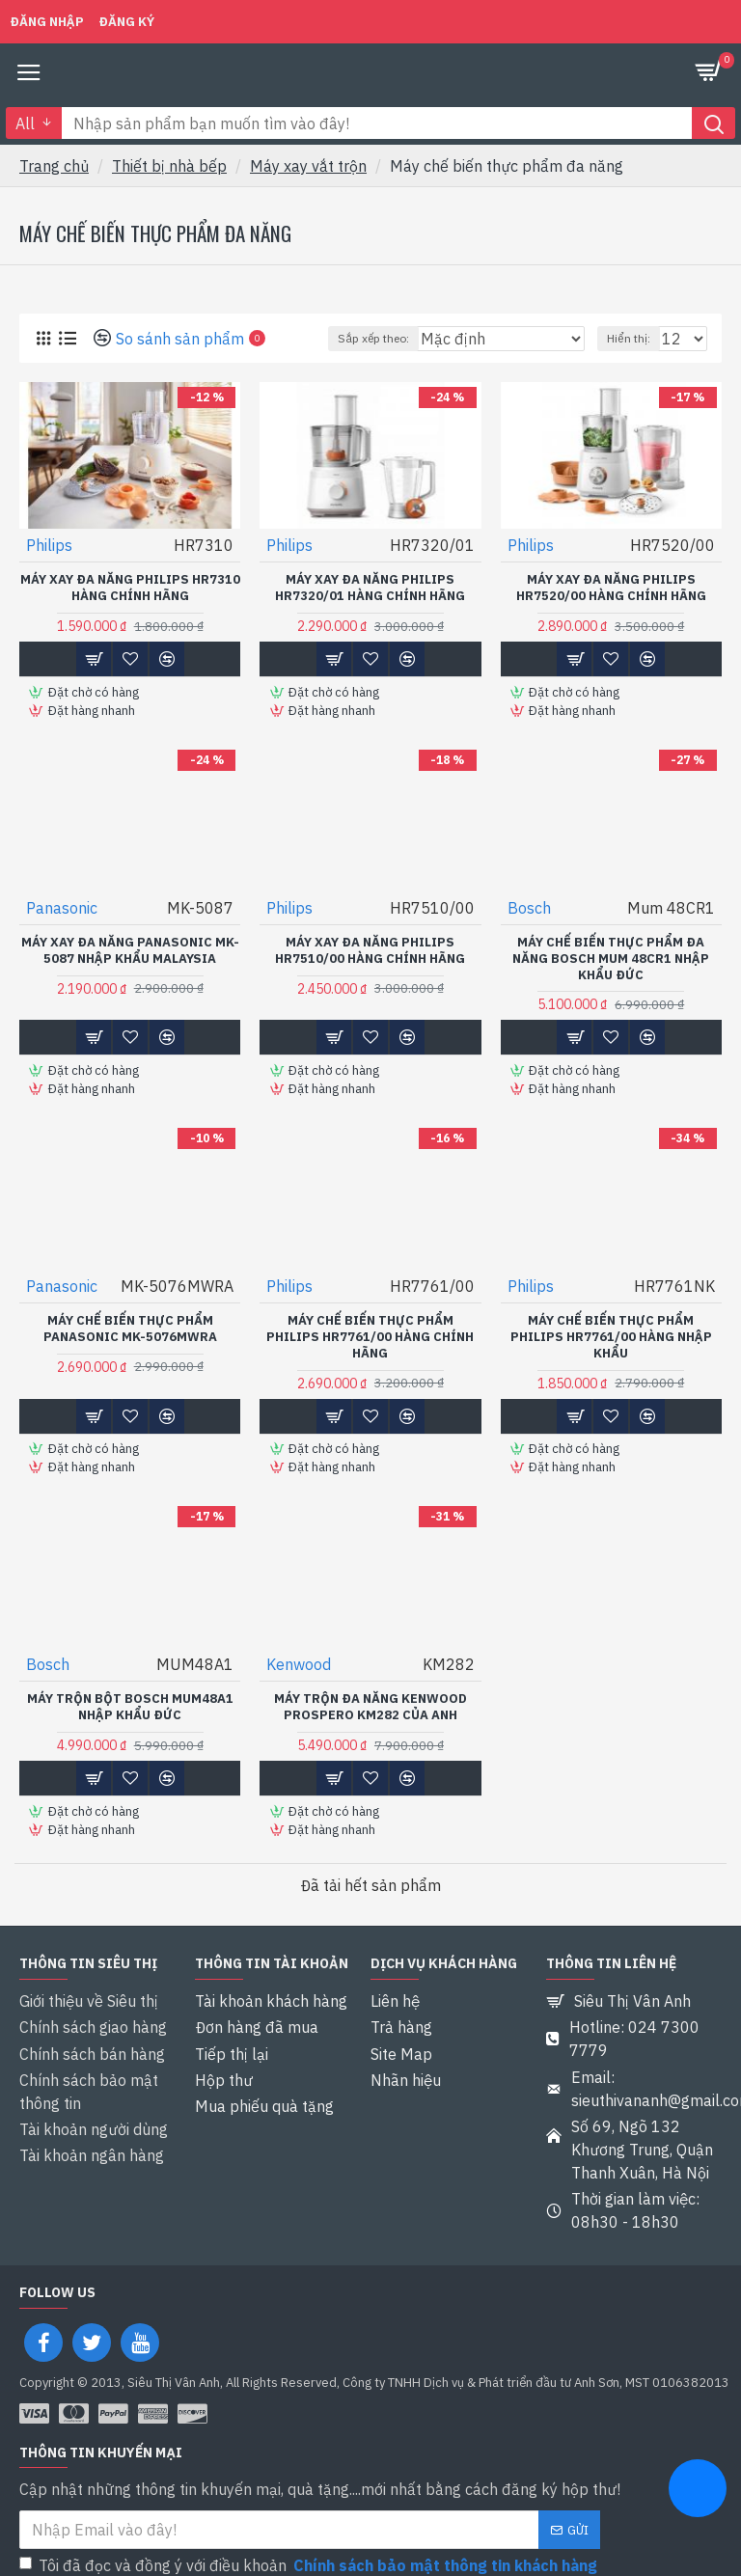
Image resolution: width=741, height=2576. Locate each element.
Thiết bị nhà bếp (169, 166)
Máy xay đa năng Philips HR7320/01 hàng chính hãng (370, 588)
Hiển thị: (628, 338)
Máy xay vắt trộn (308, 166)
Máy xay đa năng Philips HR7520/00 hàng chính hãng (611, 588)
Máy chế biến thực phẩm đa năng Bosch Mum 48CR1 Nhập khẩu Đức (610, 957)
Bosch (529, 906)
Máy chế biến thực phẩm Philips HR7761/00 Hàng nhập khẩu (611, 1334)
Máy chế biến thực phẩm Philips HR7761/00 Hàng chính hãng (370, 1334)
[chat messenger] (698, 2491)
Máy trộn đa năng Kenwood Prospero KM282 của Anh (370, 1703)
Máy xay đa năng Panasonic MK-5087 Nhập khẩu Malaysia (130, 949)
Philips (49, 545)
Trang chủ (54, 166)
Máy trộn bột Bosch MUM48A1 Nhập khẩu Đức (130, 1703)
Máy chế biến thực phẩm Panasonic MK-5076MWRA (130, 1326)
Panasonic (61, 906)
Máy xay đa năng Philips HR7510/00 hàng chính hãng (370, 949)
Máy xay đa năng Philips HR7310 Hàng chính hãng (130, 588)
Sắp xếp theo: (373, 338)
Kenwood (298, 1660)
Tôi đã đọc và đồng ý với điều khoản (309, 2545)
